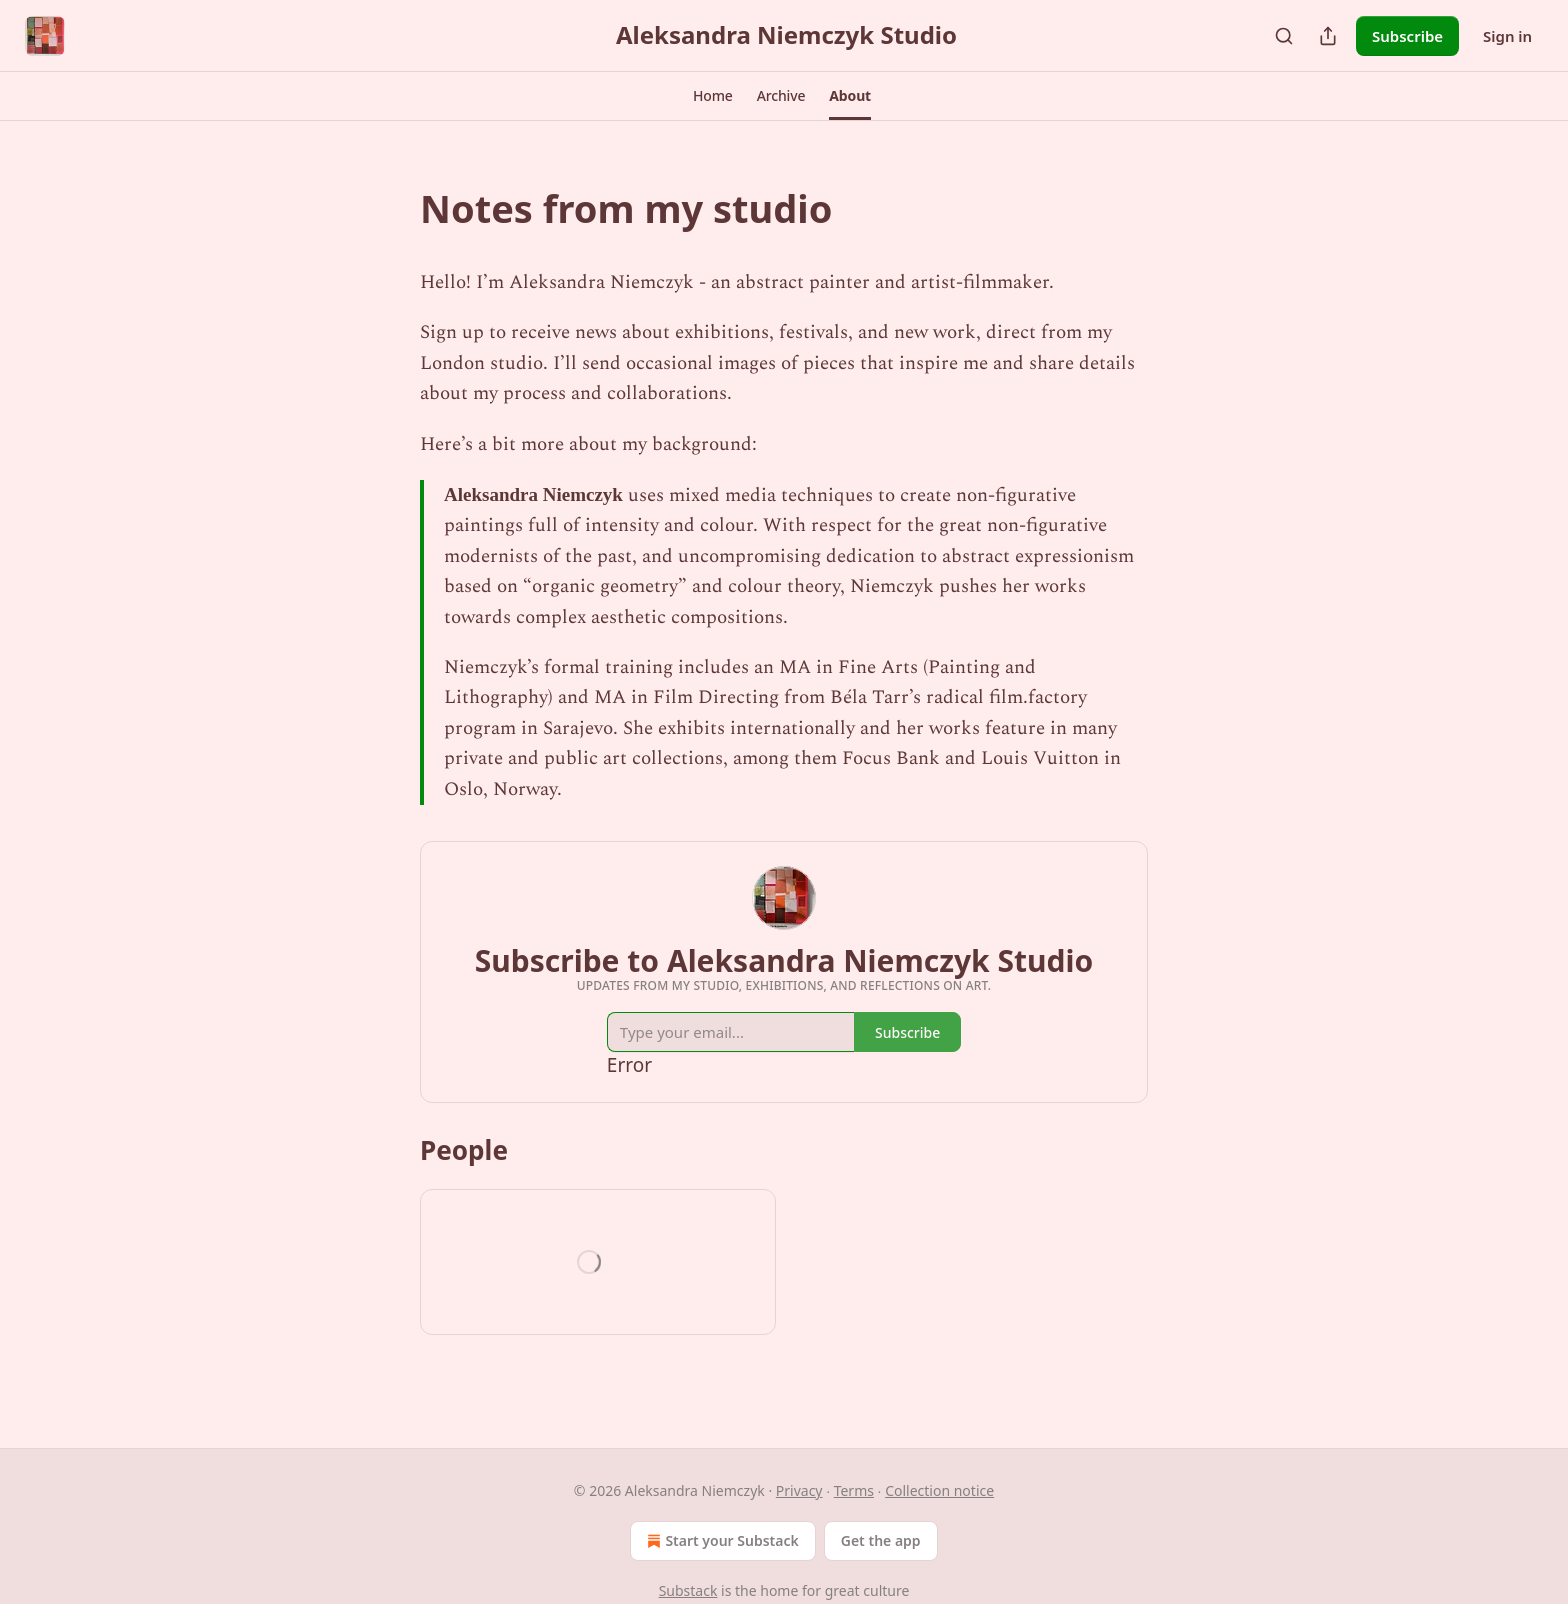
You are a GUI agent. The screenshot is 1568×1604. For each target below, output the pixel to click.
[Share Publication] (1328, 36)
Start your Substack (720, 1541)
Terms (854, 1490)
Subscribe (1407, 36)
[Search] (1284, 36)
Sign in (1507, 36)
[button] (713, 96)
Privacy (799, 1490)
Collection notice (939, 1490)
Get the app (881, 1540)
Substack (688, 1590)
